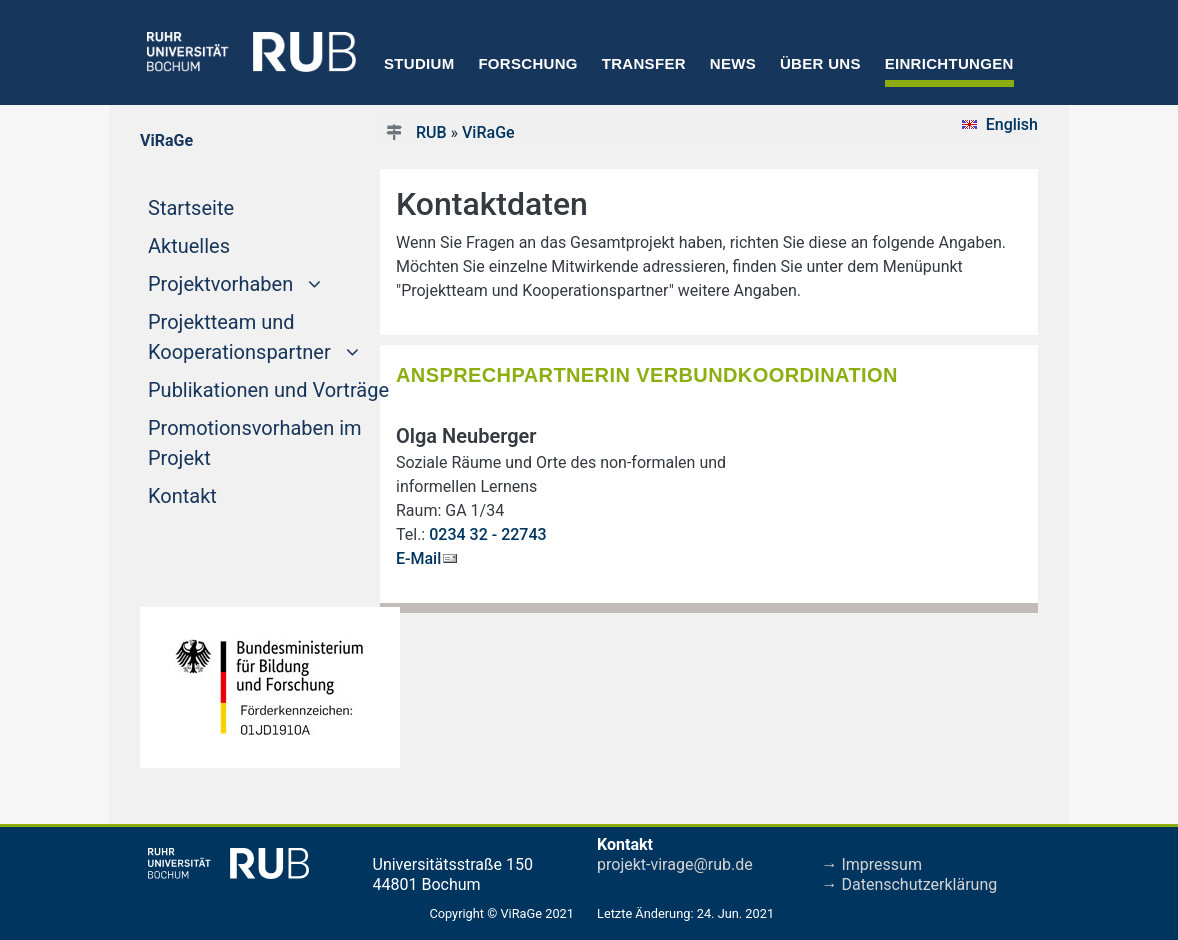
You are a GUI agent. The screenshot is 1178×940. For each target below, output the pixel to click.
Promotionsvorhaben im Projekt (255, 443)
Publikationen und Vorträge (268, 390)
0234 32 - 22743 (487, 534)
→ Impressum (872, 864)
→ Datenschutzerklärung (910, 884)
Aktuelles (189, 246)
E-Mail (418, 558)
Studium (419, 63)
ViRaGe (488, 132)
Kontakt (182, 496)
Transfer (644, 63)
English (1012, 124)
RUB (431, 132)
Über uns (820, 63)
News (733, 63)
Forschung (527, 63)
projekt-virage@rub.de (675, 864)
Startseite (229, 206)
